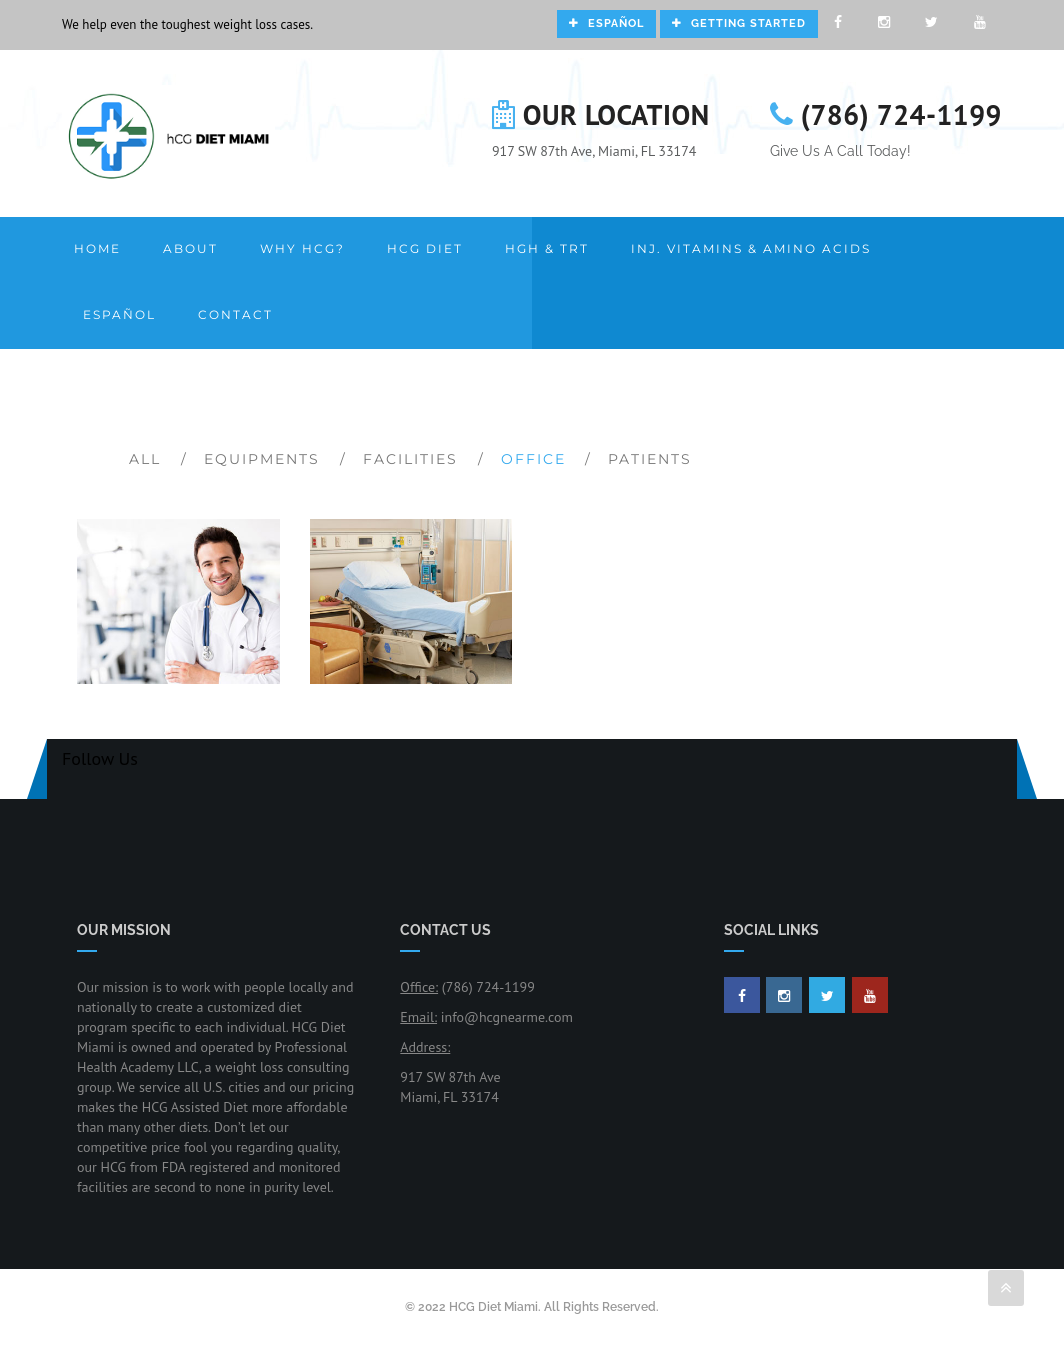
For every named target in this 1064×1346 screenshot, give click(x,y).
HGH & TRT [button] (547, 248)
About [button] (190, 248)
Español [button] (119, 314)
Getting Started (739, 23)
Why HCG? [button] (302, 248)
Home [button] (97, 248)
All (145, 459)
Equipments (262, 459)
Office (533, 459)
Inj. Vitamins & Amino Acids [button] (751, 248)
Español (606, 23)
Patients (650, 459)
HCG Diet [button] (425, 248)
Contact (235, 314)
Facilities (410, 459)
